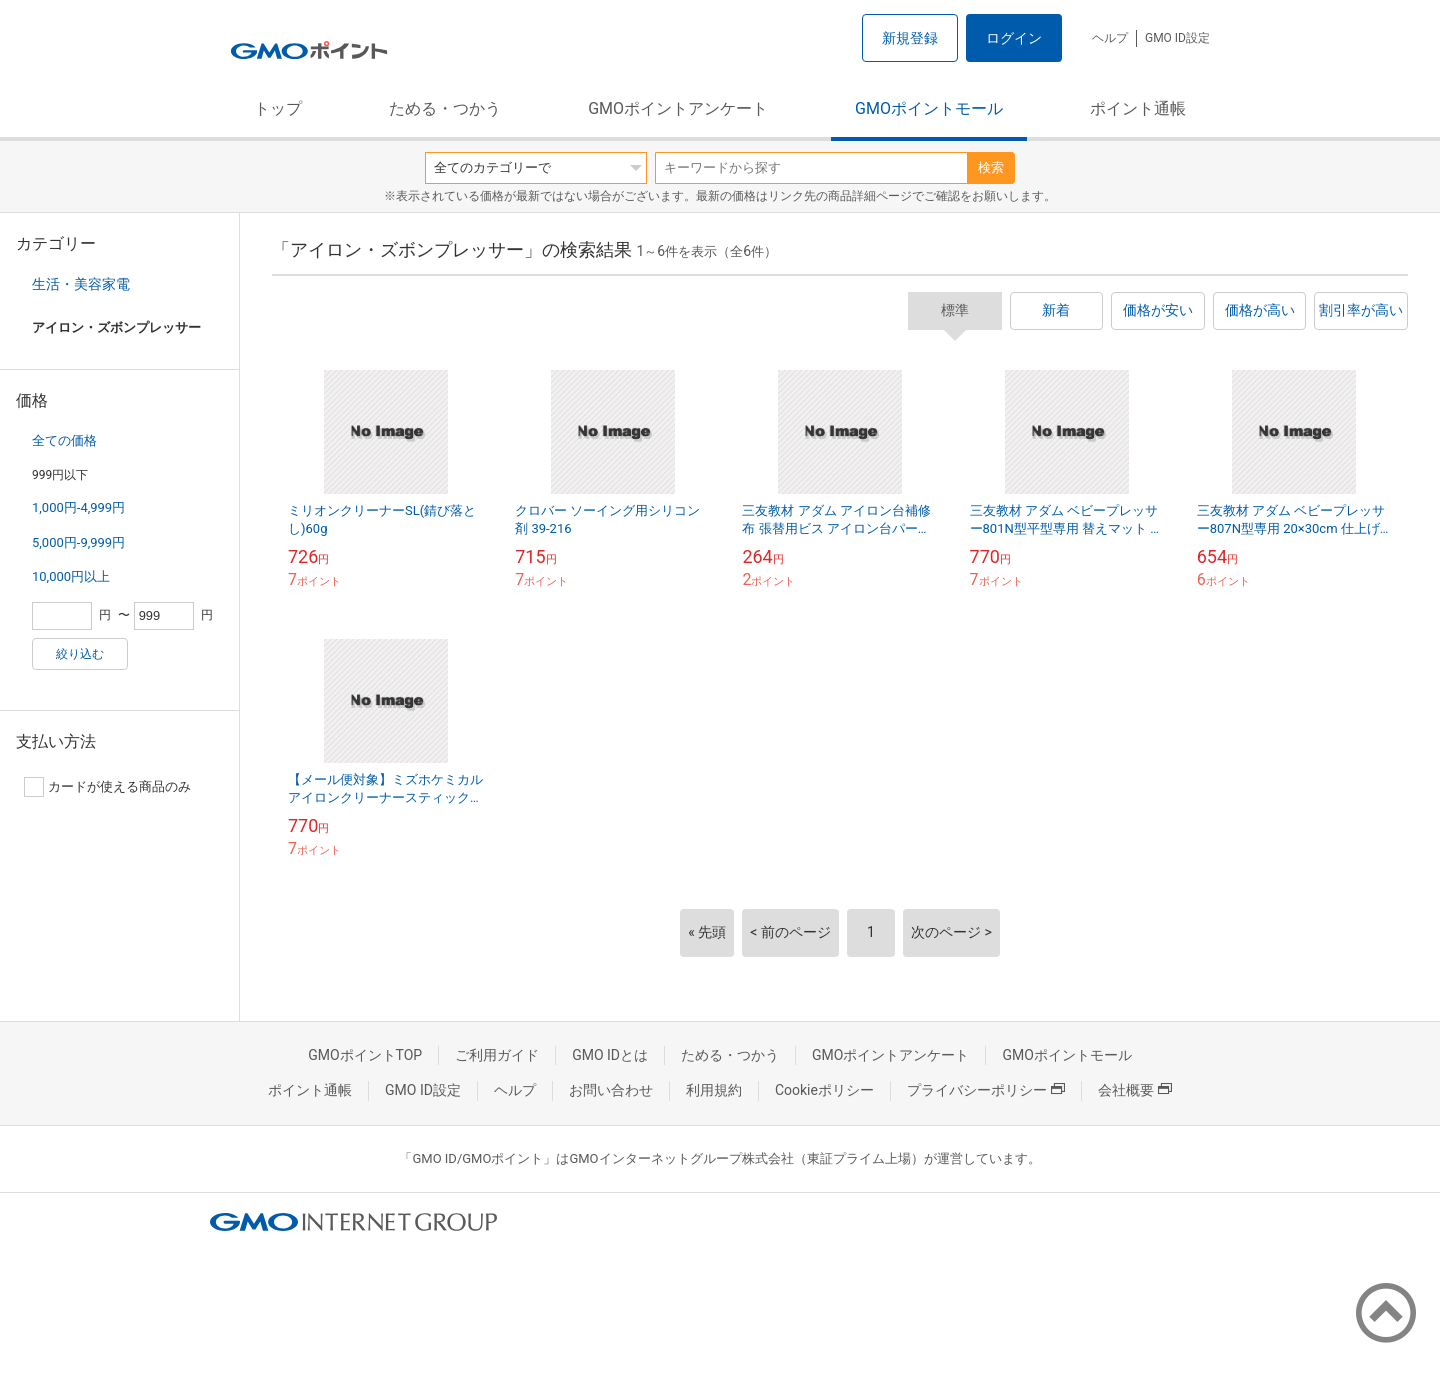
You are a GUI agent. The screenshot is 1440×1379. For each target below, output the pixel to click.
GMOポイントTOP (365, 1055)
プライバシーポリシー (986, 1090)
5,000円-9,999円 (78, 542)
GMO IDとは (610, 1055)
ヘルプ (1110, 38)
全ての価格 (64, 440)
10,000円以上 (71, 576)
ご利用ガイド (497, 1055)
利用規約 (714, 1090)
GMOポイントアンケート (678, 108)
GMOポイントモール (929, 108)
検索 (991, 167)
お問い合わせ (611, 1090)
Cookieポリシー (824, 1090)
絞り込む (80, 654)
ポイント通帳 (1138, 108)
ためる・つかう (445, 108)
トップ (278, 108)
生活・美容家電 (81, 284)
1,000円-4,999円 (78, 507)
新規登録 (910, 38)
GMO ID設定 (1177, 38)
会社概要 (1135, 1090)
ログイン (1014, 38)
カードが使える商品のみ (107, 787)
